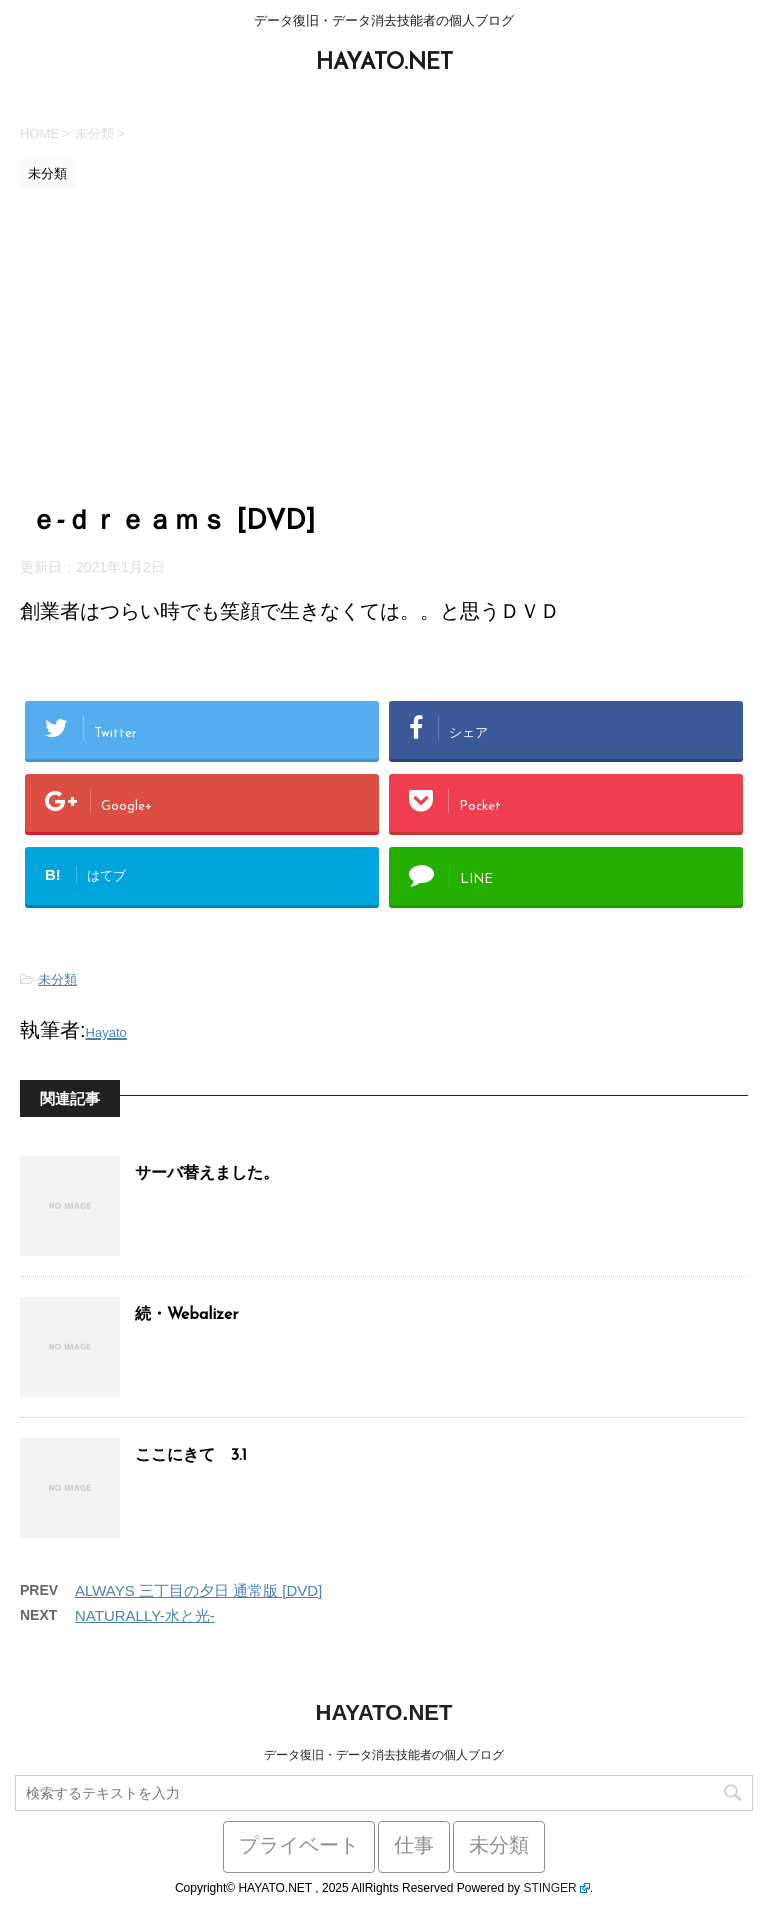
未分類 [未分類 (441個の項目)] (499, 1847)
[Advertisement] (384, 348)
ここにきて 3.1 (191, 1456)
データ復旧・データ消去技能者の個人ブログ (384, 1755)
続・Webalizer (186, 1315)
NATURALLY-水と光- (145, 1615)
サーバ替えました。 (207, 1174)
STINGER (549, 1888)
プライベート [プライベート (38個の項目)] (299, 1847)
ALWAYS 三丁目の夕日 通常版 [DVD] (198, 1590)
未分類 (57, 979)
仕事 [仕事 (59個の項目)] (414, 1847)
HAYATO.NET (384, 63)
